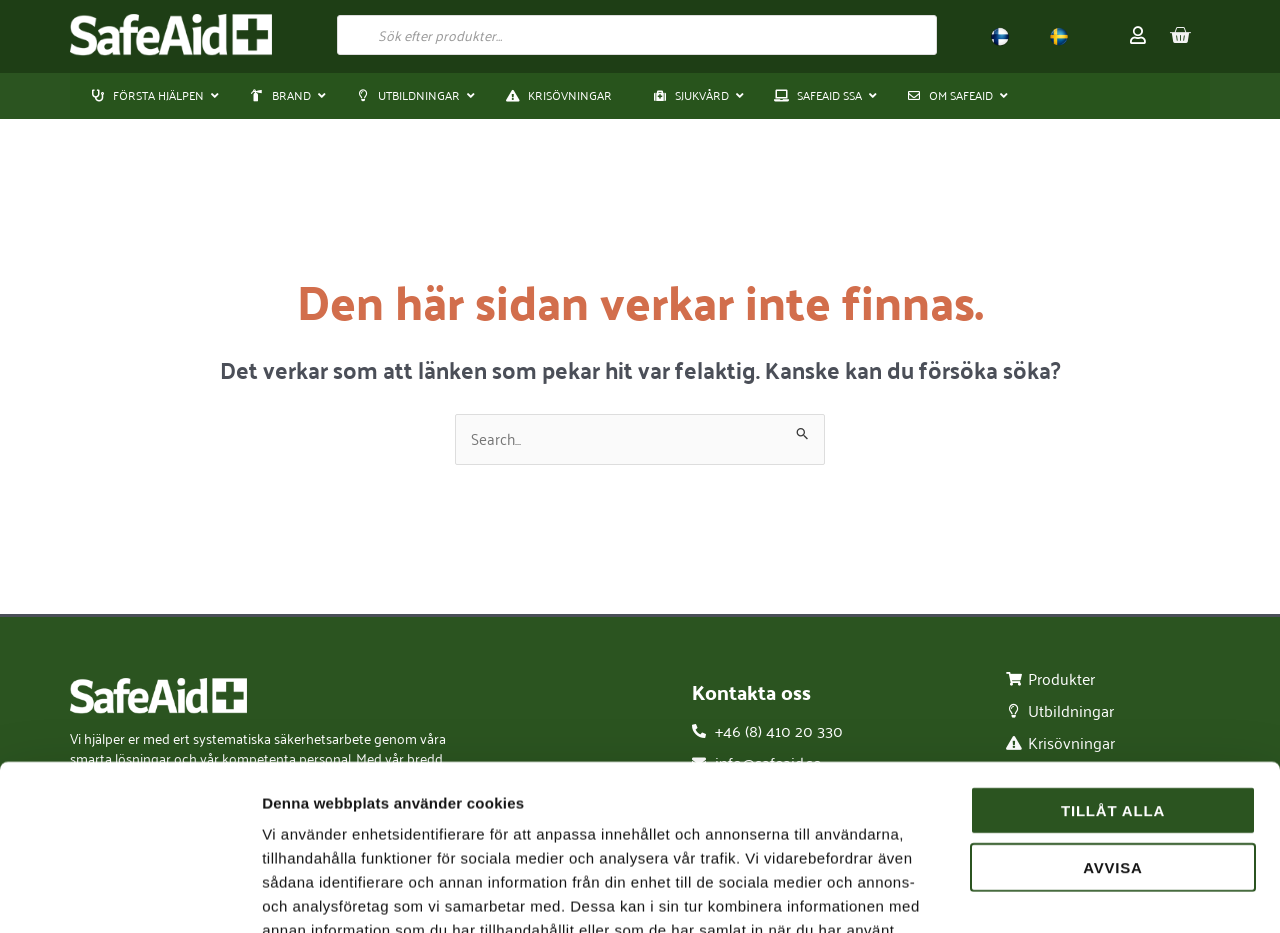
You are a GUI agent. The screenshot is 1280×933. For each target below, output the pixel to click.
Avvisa (1113, 725)
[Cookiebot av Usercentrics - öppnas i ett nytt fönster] (129, 894)
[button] (282, 96)
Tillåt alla (1113, 668)
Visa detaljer (1086, 893)
